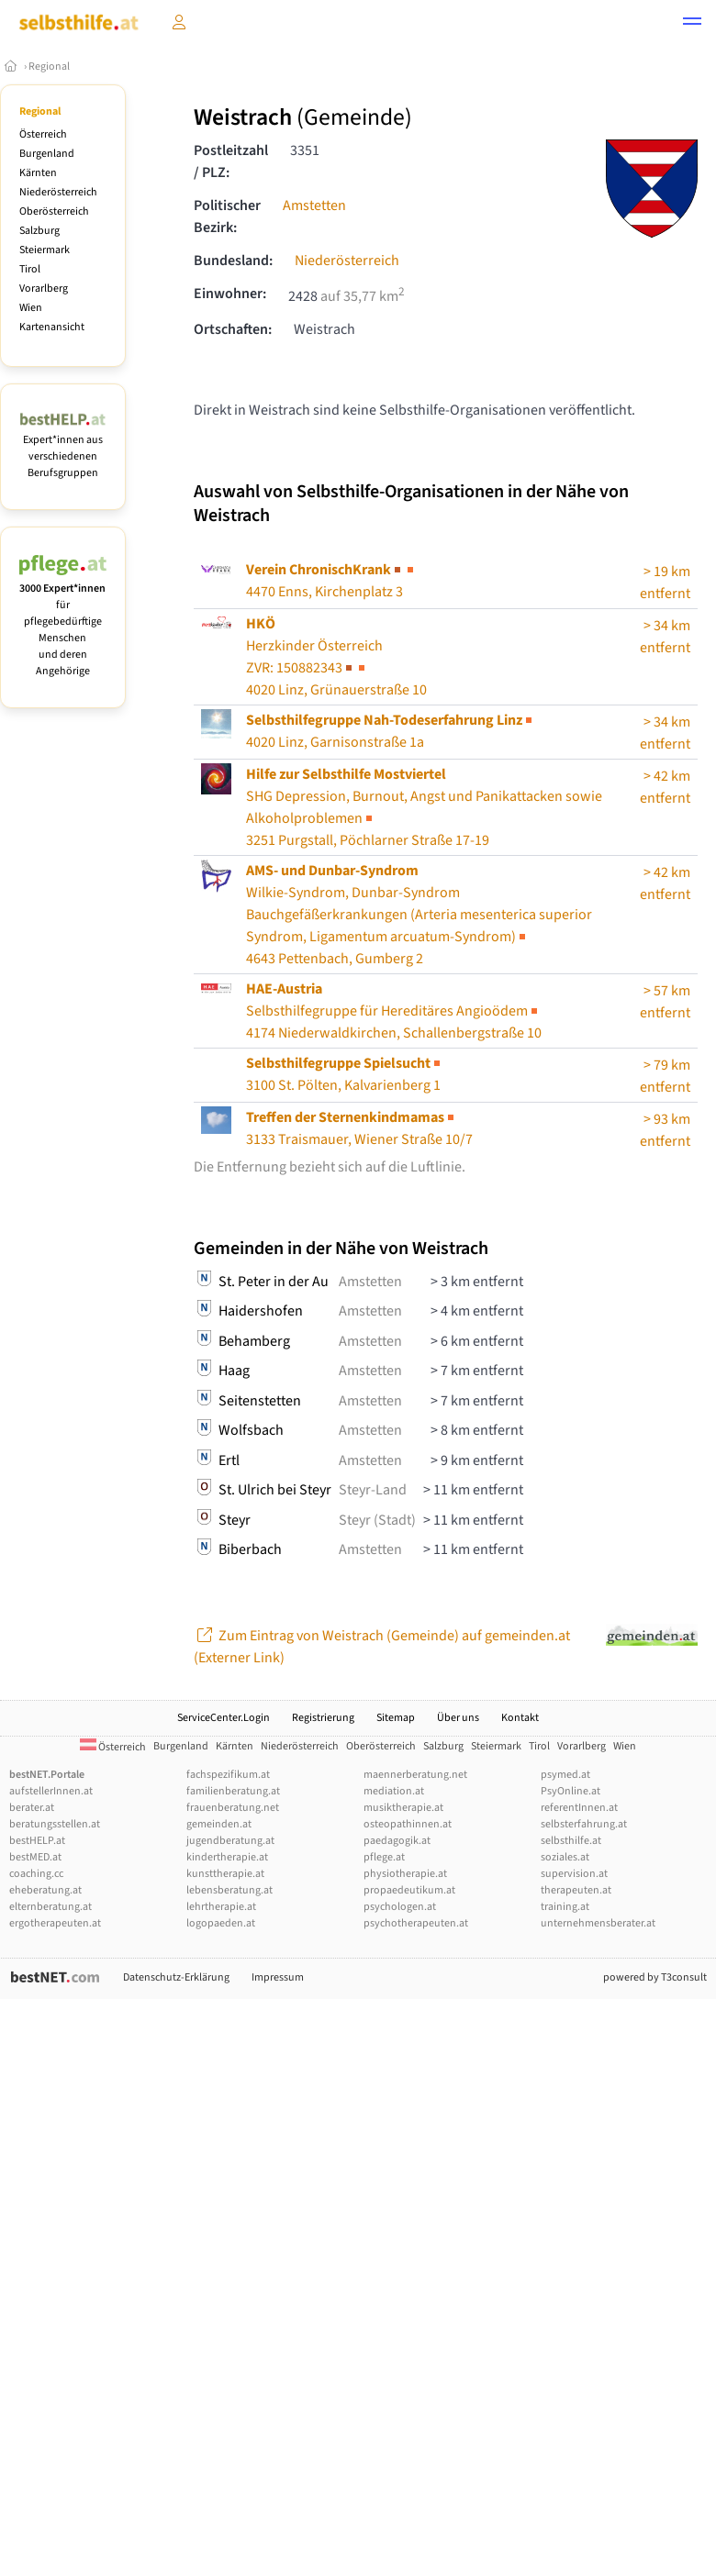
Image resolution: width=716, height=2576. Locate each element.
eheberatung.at (45, 1890)
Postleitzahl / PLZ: (231, 161)
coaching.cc (36, 1874)
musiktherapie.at (403, 1807)
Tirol (29, 269)
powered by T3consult (655, 1977)
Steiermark (44, 250)
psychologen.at (400, 1907)
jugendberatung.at (230, 1841)
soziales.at (565, 1857)
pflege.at (384, 1857)
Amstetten (314, 205)
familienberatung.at (233, 1791)
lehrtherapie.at (221, 1907)
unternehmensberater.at (598, 1923)
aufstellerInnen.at (51, 1791)
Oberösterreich (54, 211)
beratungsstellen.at (54, 1824)
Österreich (43, 134)
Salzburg (39, 231)
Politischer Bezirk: (227, 216)
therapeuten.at (576, 1890)
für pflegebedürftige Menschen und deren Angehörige (62, 621)
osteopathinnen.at (408, 1824)
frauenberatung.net (232, 1807)
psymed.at (565, 1774)
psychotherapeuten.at (416, 1923)
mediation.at (394, 1791)
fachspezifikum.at (228, 1774)
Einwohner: (230, 293)
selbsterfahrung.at (584, 1824)
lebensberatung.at (229, 1890)
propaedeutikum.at (409, 1890)
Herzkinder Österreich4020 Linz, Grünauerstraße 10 (336, 657)
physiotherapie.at (405, 1874)
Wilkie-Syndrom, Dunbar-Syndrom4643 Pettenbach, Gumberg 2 (419, 915)
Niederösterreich (58, 192)
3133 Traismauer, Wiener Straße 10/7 (359, 1128)
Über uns (458, 1718)
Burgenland (46, 153)
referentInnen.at (579, 1807)
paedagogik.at (397, 1841)
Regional (49, 66)
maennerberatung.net (415, 1774)
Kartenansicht (51, 327)
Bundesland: (233, 260)
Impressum (278, 1977)
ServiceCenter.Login (223, 1718)
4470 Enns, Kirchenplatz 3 (331, 581)
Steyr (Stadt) (377, 1520)
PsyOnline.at (570, 1791)
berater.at (31, 1807)
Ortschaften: (233, 329)
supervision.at (574, 1874)
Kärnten (38, 173)
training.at (565, 1907)
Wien (30, 308)
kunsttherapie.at (225, 1874)
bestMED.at (35, 1857)
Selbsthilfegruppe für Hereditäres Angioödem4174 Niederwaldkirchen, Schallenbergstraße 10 (394, 1011)
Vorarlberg (43, 288)
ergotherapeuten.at (55, 1923)
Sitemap (395, 1718)
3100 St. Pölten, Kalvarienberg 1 (344, 1074)
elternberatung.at (50, 1907)
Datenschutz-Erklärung (176, 1977)
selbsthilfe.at (571, 1841)
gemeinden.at (219, 1824)
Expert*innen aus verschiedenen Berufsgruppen (62, 448)
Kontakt (520, 1718)
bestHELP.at (37, 1841)
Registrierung (323, 1718)
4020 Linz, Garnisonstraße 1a (390, 731)
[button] (692, 24)
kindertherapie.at (227, 1857)
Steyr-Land (373, 1490)
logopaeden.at (220, 1923)
